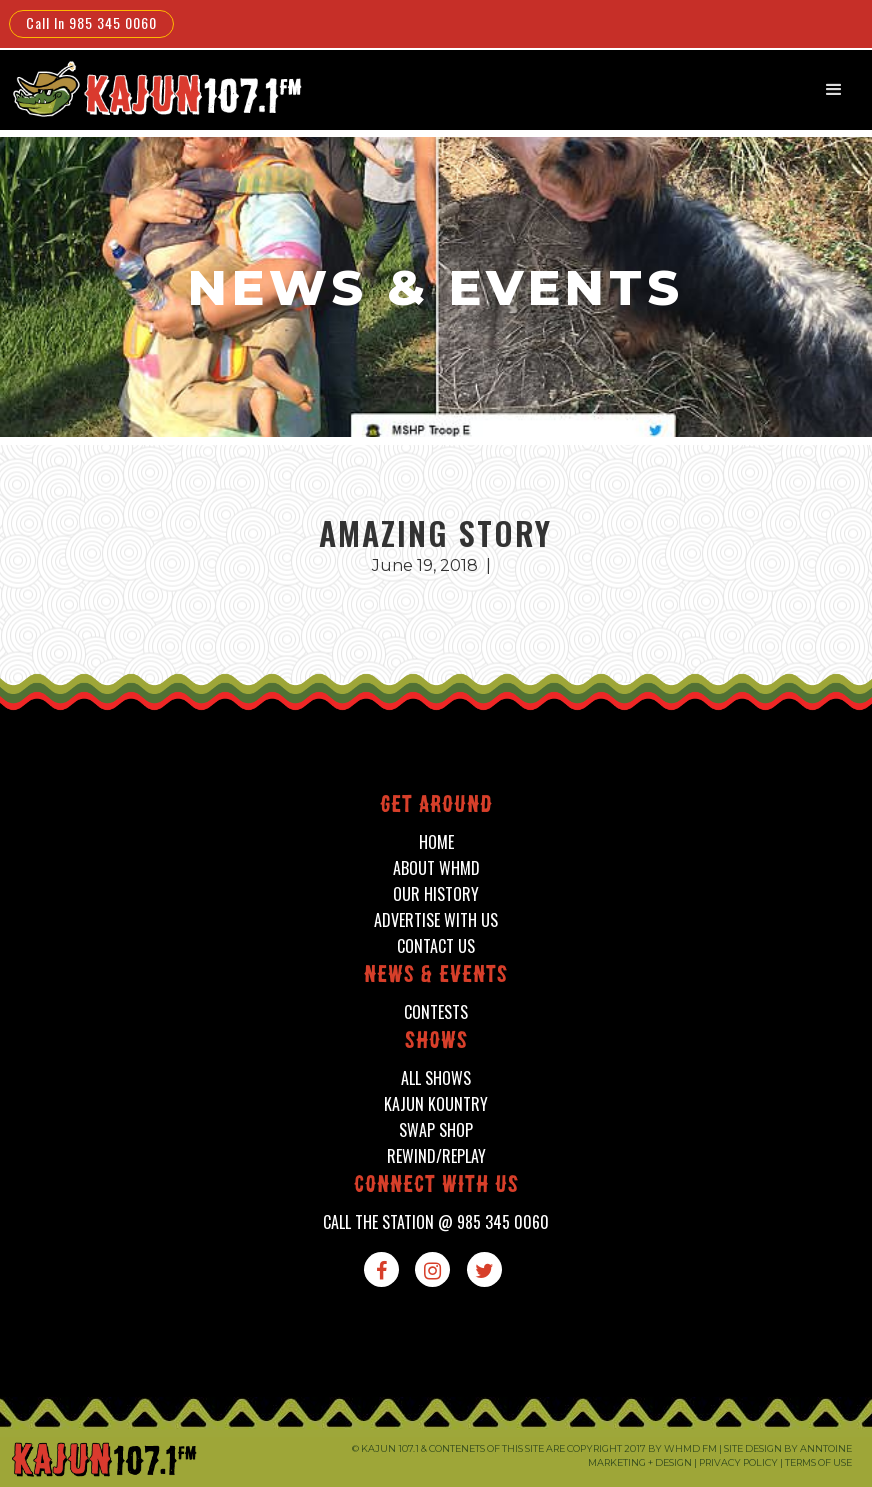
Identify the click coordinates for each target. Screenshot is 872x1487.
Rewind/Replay (436, 1156)
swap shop (436, 1130)
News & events (436, 976)
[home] (154, 88)
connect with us (436, 1186)
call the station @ (436, 1222)
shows (436, 1042)
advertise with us (436, 920)
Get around (436, 806)
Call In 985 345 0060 (91, 22)
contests (436, 1012)
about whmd (436, 868)
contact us (436, 946)
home (436, 842)
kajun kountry (436, 1104)
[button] (834, 90)
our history (436, 894)
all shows (436, 1078)
